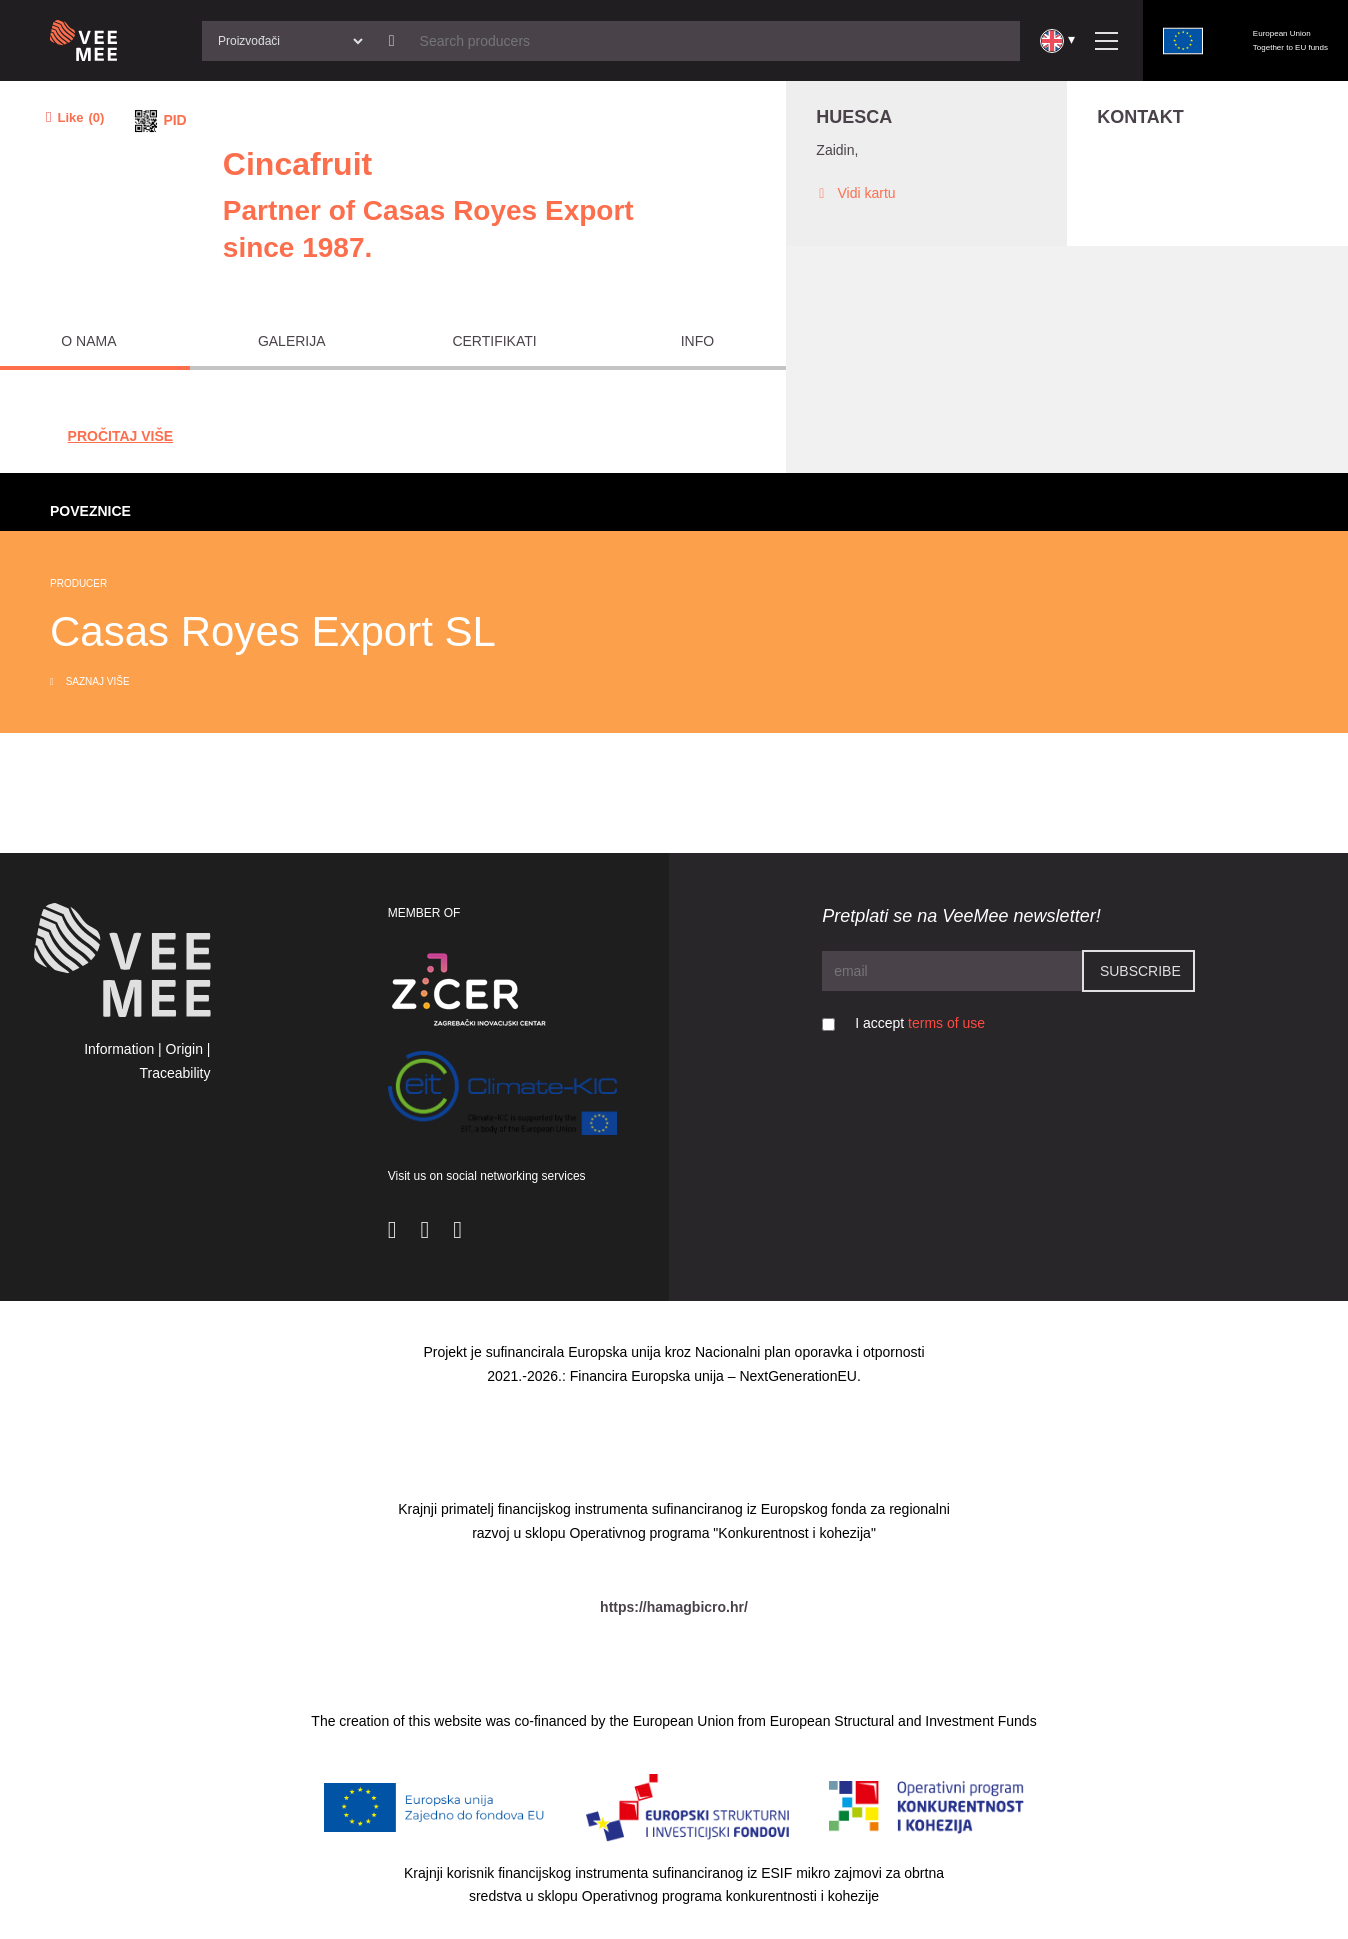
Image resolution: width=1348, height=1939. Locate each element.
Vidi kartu (855, 193)
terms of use (946, 1023)
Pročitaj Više (121, 436)
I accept (920, 1023)
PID (174, 120)
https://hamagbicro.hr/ (674, 1607)
